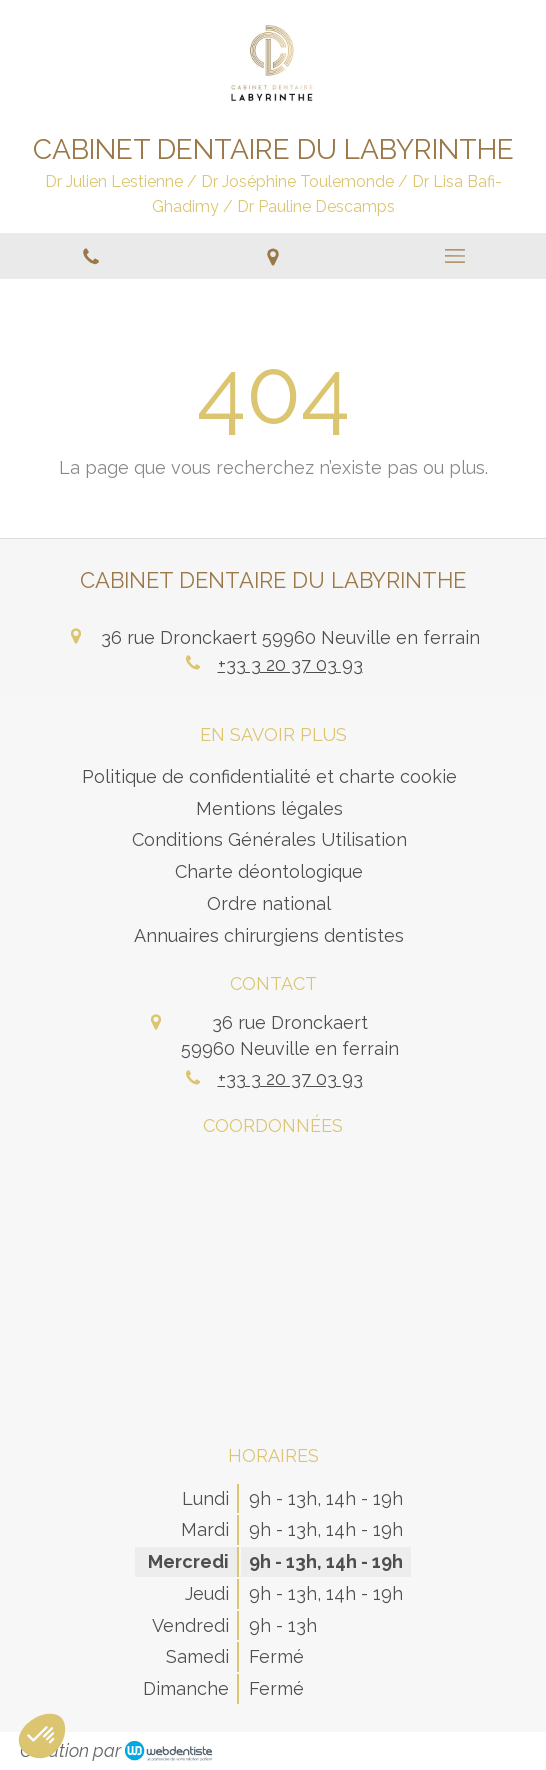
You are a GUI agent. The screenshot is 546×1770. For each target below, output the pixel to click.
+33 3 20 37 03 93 (290, 664)
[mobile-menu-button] (455, 256)
